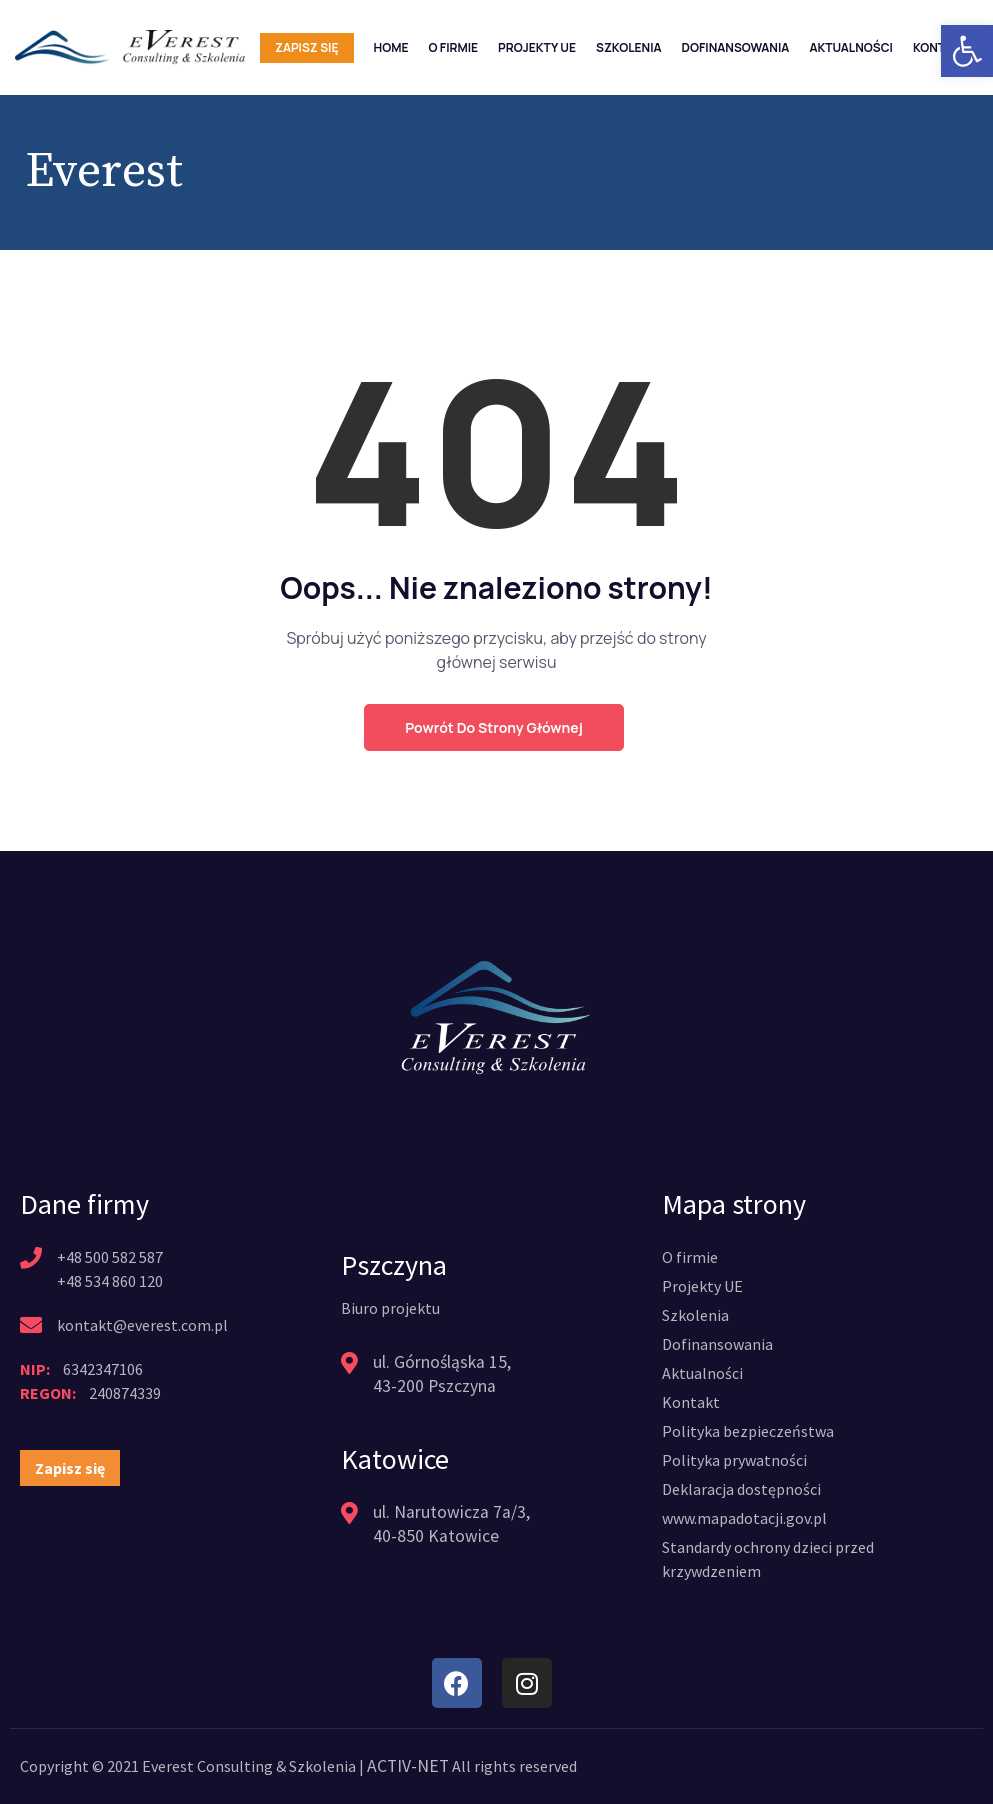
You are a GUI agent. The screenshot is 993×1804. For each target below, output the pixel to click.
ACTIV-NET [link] (405, 1766)
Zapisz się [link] (307, 47)
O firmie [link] (453, 47)
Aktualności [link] (851, 47)
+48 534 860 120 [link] (110, 1281)
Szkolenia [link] (629, 47)
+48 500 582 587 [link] (110, 1257)
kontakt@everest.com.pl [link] (142, 1325)
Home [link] (391, 47)
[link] (967, 51)
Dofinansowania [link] (736, 47)
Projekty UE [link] (537, 47)
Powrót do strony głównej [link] (493, 727)
